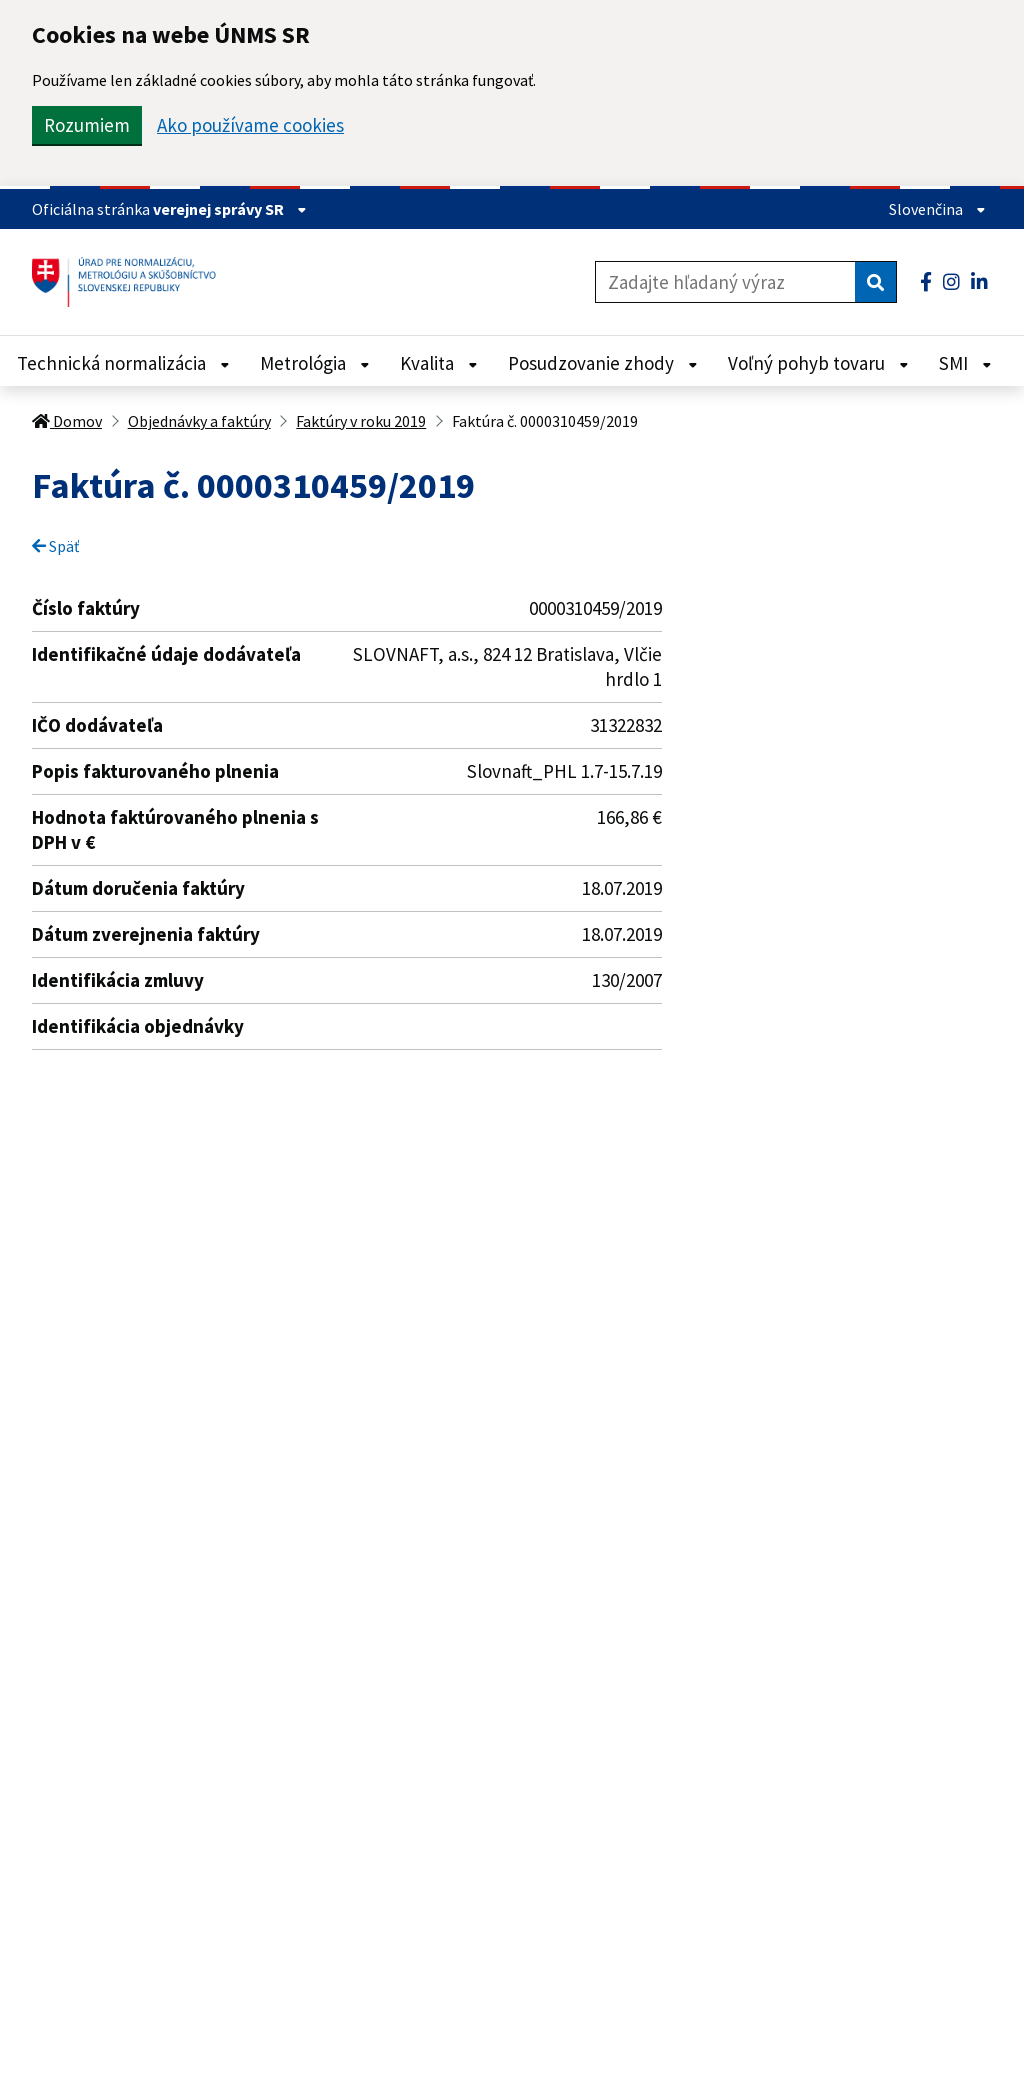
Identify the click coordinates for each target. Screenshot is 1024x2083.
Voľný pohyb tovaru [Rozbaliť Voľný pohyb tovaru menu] (818, 363)
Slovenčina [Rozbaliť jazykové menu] (937, 209)
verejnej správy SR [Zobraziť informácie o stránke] (230, 209)
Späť (55, 546)
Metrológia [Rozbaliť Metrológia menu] (315, 363)
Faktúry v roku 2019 (361, 421)
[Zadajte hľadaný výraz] (725, 282)
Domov (67, 421)
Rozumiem (87, 125)
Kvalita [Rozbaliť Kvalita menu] (439, 363)
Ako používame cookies (250, 125)
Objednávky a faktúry (199, 421)
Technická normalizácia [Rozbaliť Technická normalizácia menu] (123, 363)
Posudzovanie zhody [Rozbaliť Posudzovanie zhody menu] (603, 363)
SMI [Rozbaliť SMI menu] (965, 363)
